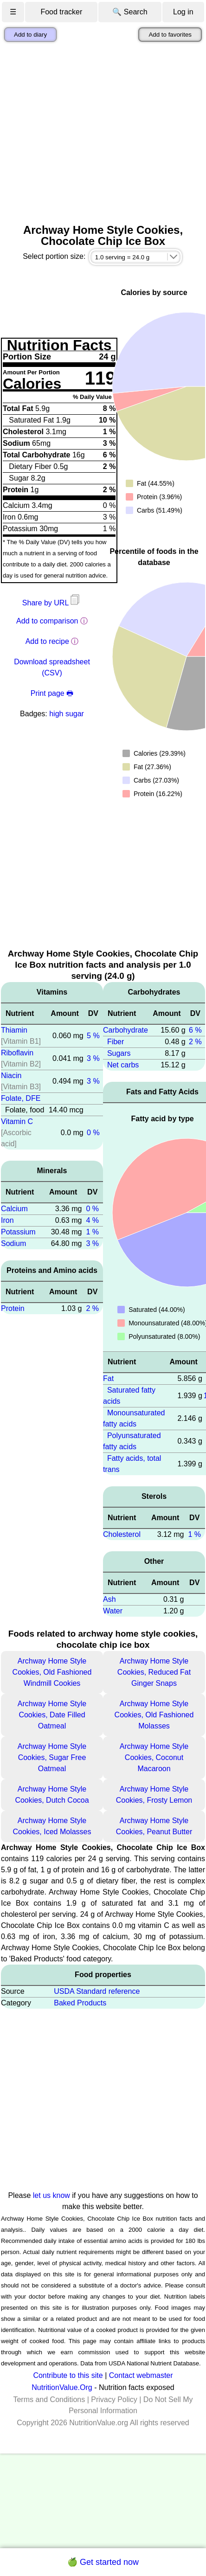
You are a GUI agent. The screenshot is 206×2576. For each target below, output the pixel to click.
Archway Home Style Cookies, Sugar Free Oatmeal (52, 1757)
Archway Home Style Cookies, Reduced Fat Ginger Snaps (154, 1672)
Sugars (119, 1053)
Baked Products (80, 2003)
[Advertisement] (87, 133)
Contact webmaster (141, 2375)
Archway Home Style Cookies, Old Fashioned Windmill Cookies (52, 1672)
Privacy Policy (114, 2399)
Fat (108, 1378)
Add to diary (30, 34)
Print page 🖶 (52, 693)
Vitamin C (17, 1121)
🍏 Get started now (103, 2562)
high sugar (66, 714)
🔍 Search (129, 12)
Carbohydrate (125, 1030)
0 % (93, 1133)
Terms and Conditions (49, 2399)
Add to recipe (47, 641)
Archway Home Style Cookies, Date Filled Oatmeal (52, 1715)
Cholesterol (122, 1534)
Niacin (11, 1075)
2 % (92, 1308)
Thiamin (14, 1030)
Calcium (14, 1209)
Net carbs (123, 1065)
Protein (13, 1308)
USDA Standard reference (97, 1991)
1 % (92, 1232)
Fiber (115, 1042)
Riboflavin (17, 1053)
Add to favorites (170, 34)
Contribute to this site (68, 2375)
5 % (93, 1036)
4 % (92, 1220)
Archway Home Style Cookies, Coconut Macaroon (154, 1757)
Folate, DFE (20, 1098)
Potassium (18, 1232)
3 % (93, 1058)
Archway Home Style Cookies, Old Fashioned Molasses (154, 1715)
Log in (183, 12)
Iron (7, 1220)
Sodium (13, 1243)
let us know (51, 2195)
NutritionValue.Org (62, 2387)
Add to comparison (47, 621)
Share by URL (52, 603)
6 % (195, 1030)
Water (112, 1611)
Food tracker (61, 12)
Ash (109, 1599)
